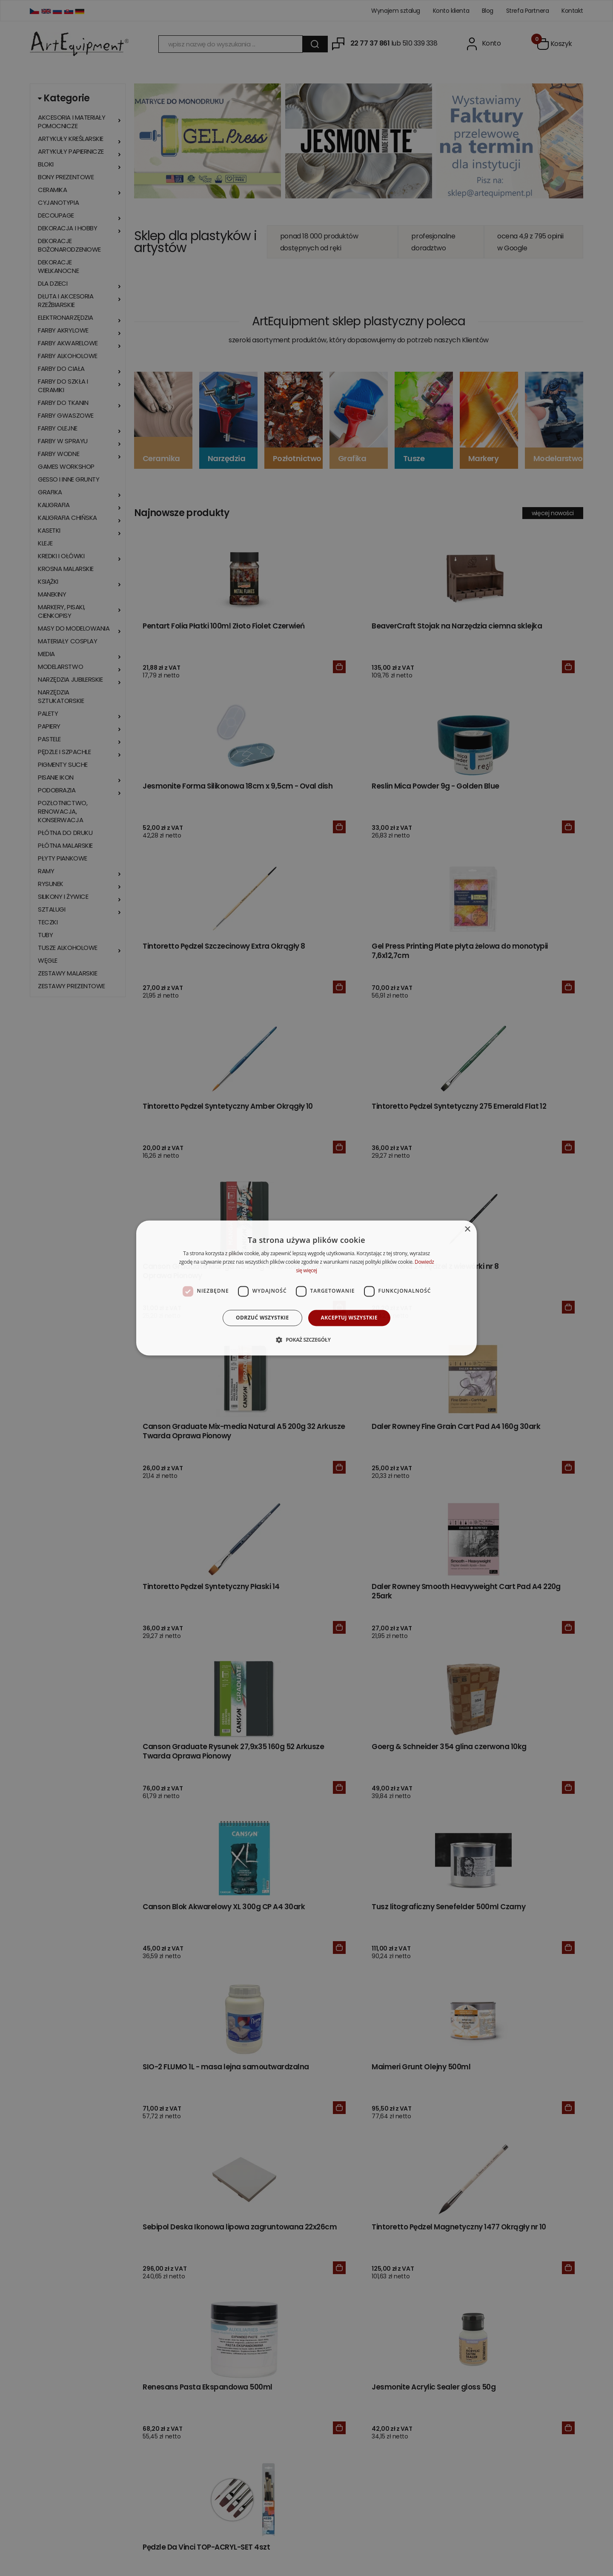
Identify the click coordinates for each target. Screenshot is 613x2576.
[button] (306, 1340)
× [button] (467, 1229)
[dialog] (306, 1287)
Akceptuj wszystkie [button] (349, 1317)
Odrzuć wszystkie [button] (262, 1317)
